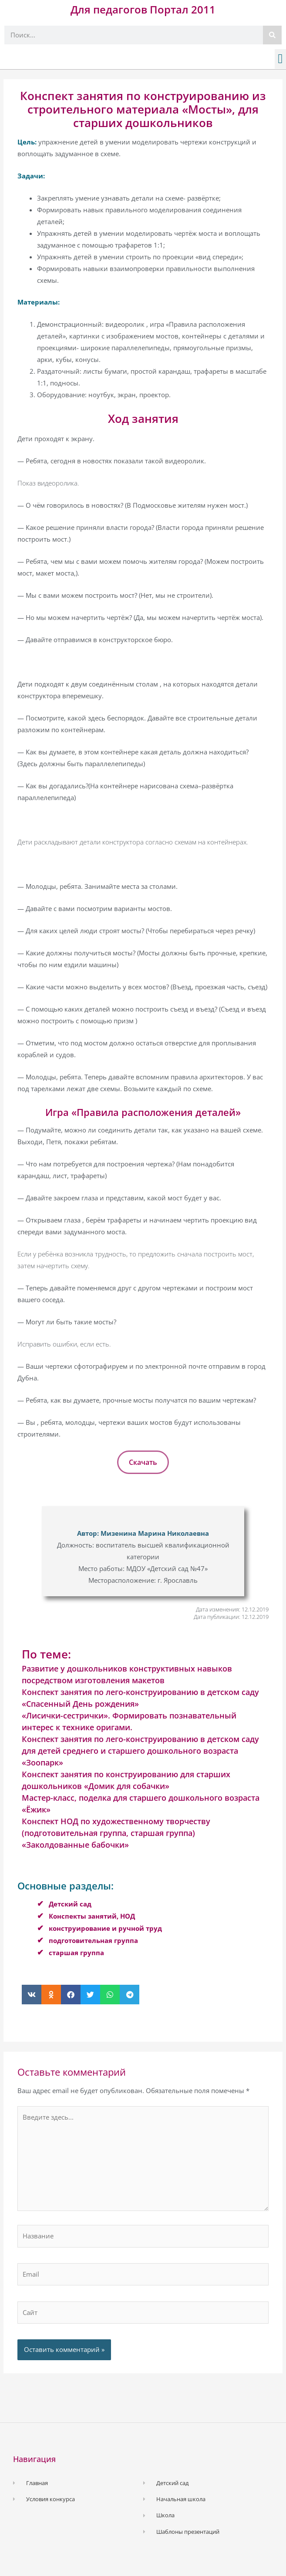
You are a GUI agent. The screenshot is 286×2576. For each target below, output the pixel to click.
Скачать (143, 1462)
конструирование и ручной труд (105, 1928)
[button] (280, 59)
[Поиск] (272, 35)
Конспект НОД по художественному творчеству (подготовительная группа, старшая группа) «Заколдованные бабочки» (116, 1833)
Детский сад (70, 1903)
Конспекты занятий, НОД (92, 1916)
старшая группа (76, 1952)
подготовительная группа (93, 1940)
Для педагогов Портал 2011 (143, 9)
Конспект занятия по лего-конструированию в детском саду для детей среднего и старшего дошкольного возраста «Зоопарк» (140, 1751)
